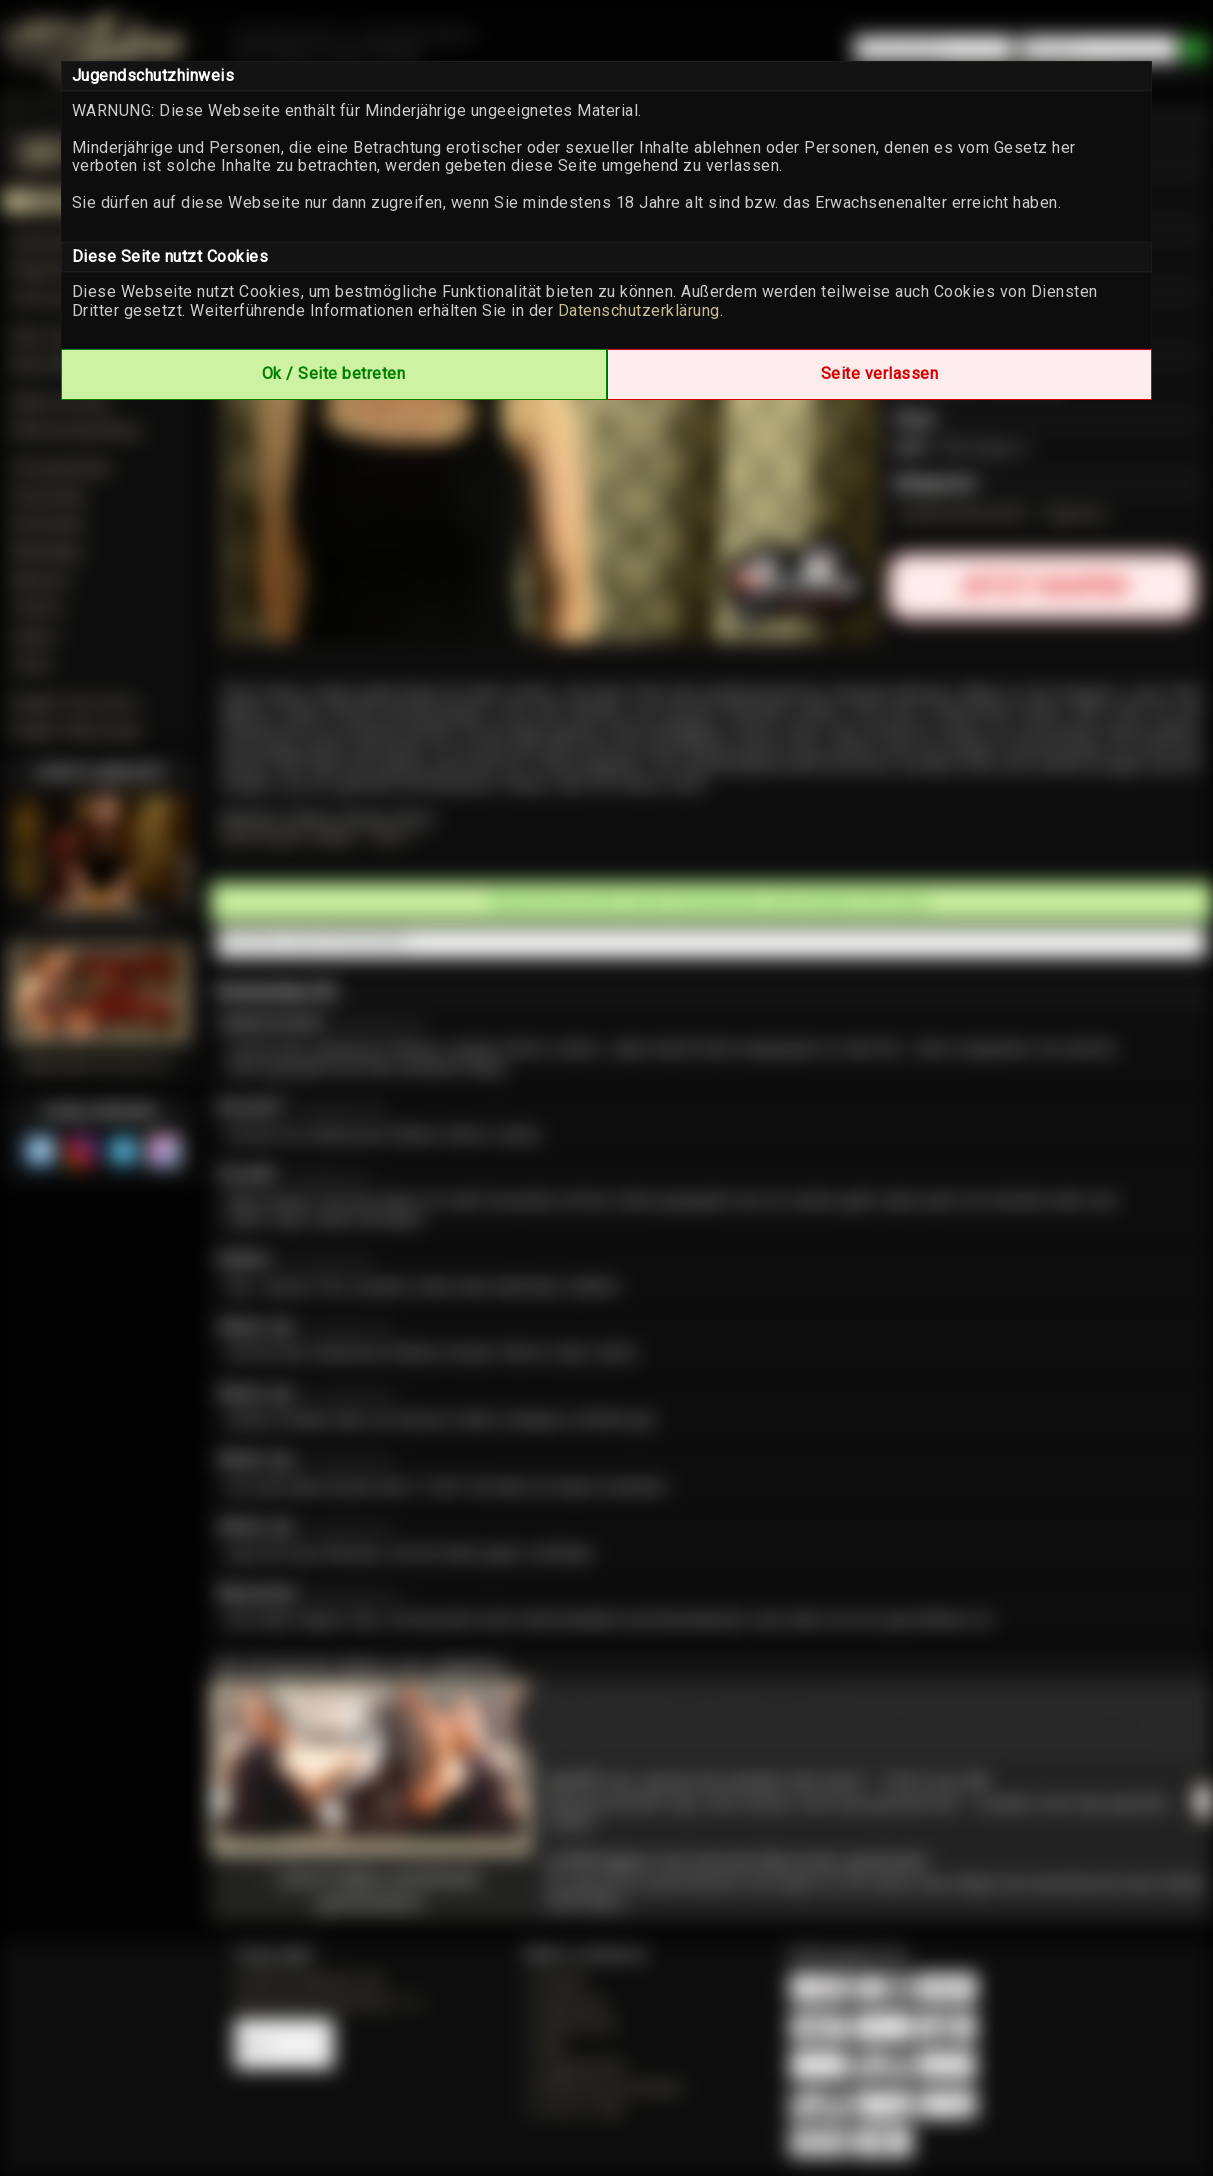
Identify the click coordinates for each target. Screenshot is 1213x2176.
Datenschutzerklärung (639, 310)
